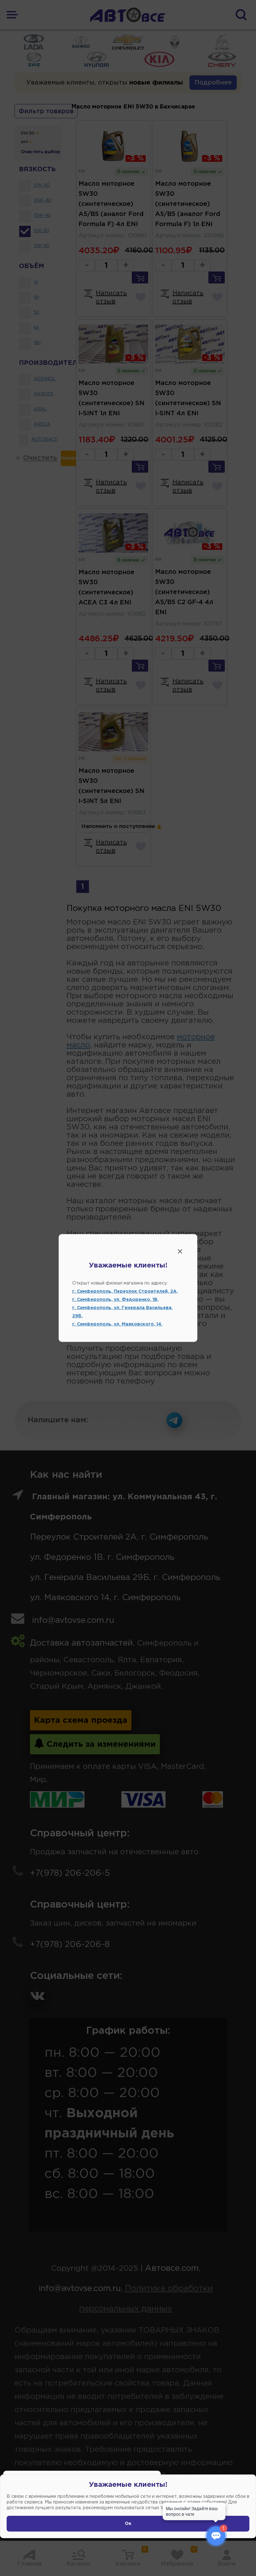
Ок (128, 2524)
